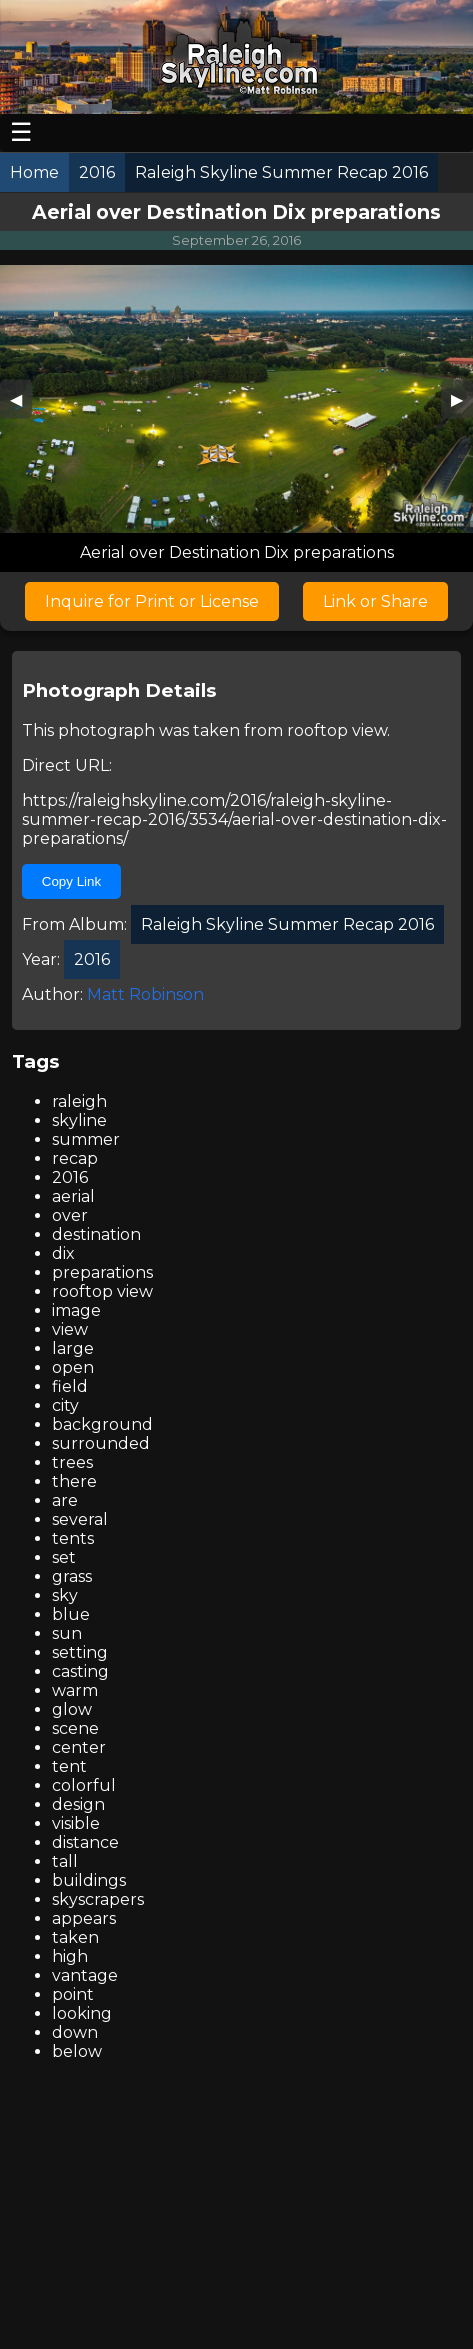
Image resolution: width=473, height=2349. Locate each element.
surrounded (101, 1443)
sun (67, 1633)
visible (76, 1823)
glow (72, 1709)
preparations (102, 1272)
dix (63, 1253)
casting (80, 1671)
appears (84, 1918)
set (64, 1557)
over (70, 1215)
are (65, 1500)
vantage (85, 1975)
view (70, 1329)
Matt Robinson (145, 994)
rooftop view (337, 730)
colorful (84, 1785)
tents (73, 1538)
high (70, 1956)
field (70, 1386)
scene (75, 1728)
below (77, 2051)
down (75, 2032)
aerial (73, 1196)
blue (71, 1614)
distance (85, 1842)
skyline (79, 1120)
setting (80, 1652)
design (78, 1804)
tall (65, 1861)
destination (96, 1234)
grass (72, 1576)
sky (65, 1595)
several (80, 1519)
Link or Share (375, 601)
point (73, 1994)
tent (69, 1766)
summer (86, 1139)
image (76, 1310)
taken (75, 1937)
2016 (70, 1177)
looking (82, 2013)
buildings (89, 1880)
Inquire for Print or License (152, 601)
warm (75, 1690)
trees (72, 1462)
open (73, 1367)
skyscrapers (98, 1899)
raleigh (79, 1101)
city (65, 1405)
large (73, 1348)
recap (75, 1158)
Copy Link (71, 881)
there (74, 1481)
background (102, 1424)
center (79, 1747)
